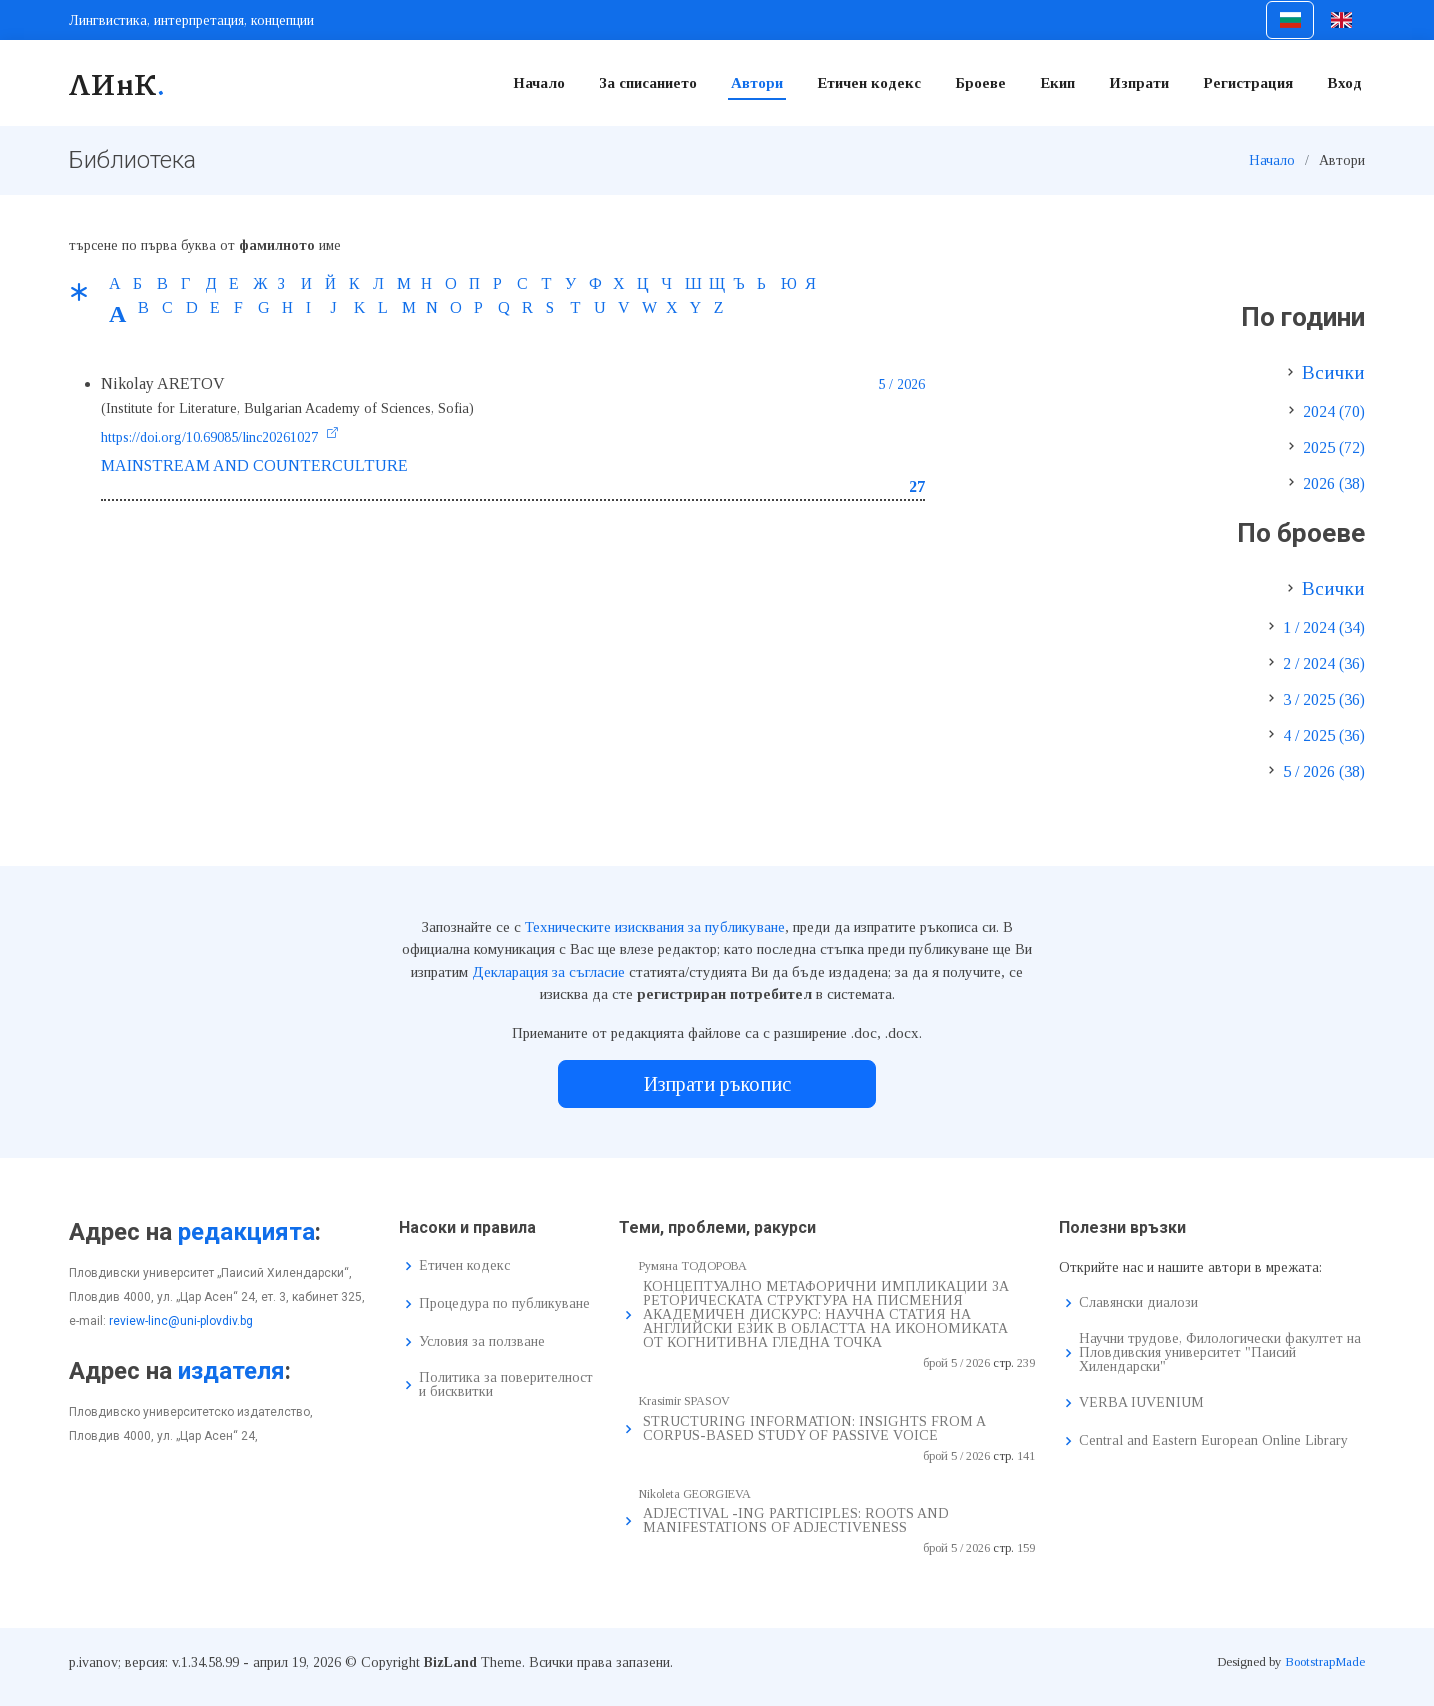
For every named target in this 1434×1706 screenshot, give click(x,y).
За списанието (648, 83)
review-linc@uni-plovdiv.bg (181, 1321)
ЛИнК (117, 83)
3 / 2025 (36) (1324, 699)
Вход (1344, 83)
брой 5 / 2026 (956, 1363)
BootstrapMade (1325, 1661)
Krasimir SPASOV (684, 1401)
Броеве (980, 83)
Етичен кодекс (869, 83)
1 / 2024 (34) (1324, 627)
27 (917, 486)
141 (1026, 1456)
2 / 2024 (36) (1324, 663)
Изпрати (1139, 83)
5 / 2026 (901, 384)
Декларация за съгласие (548, 972)
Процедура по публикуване (504, 1304)
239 (1026, 1363)
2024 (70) (1334, 411)
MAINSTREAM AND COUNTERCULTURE (254, 465)
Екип (1057, 83)
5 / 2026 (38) (1324, 771)
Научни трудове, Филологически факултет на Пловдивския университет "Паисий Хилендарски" (1220, 1353)
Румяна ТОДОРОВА (693, 1266)
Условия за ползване (482, 1342)
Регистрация (1248, 83)
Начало (539, 83)
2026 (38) (1334, 483)
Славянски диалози (1138, 1303)
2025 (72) (1334, 447)
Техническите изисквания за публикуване (655, 927)
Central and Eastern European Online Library (1213, 1441)
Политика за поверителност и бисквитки (506, 1385)
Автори (757, 83)
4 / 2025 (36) (1324, 735)
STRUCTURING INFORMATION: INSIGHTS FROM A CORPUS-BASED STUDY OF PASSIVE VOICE (814, 1428)
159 (1026, 1548)
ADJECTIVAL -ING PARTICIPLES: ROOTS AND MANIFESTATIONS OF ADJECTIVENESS (796, 1520)
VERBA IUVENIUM (1141, 1403)
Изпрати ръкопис (717, 1084)
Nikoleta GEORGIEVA (695, 1494)
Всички (1333, 372)
